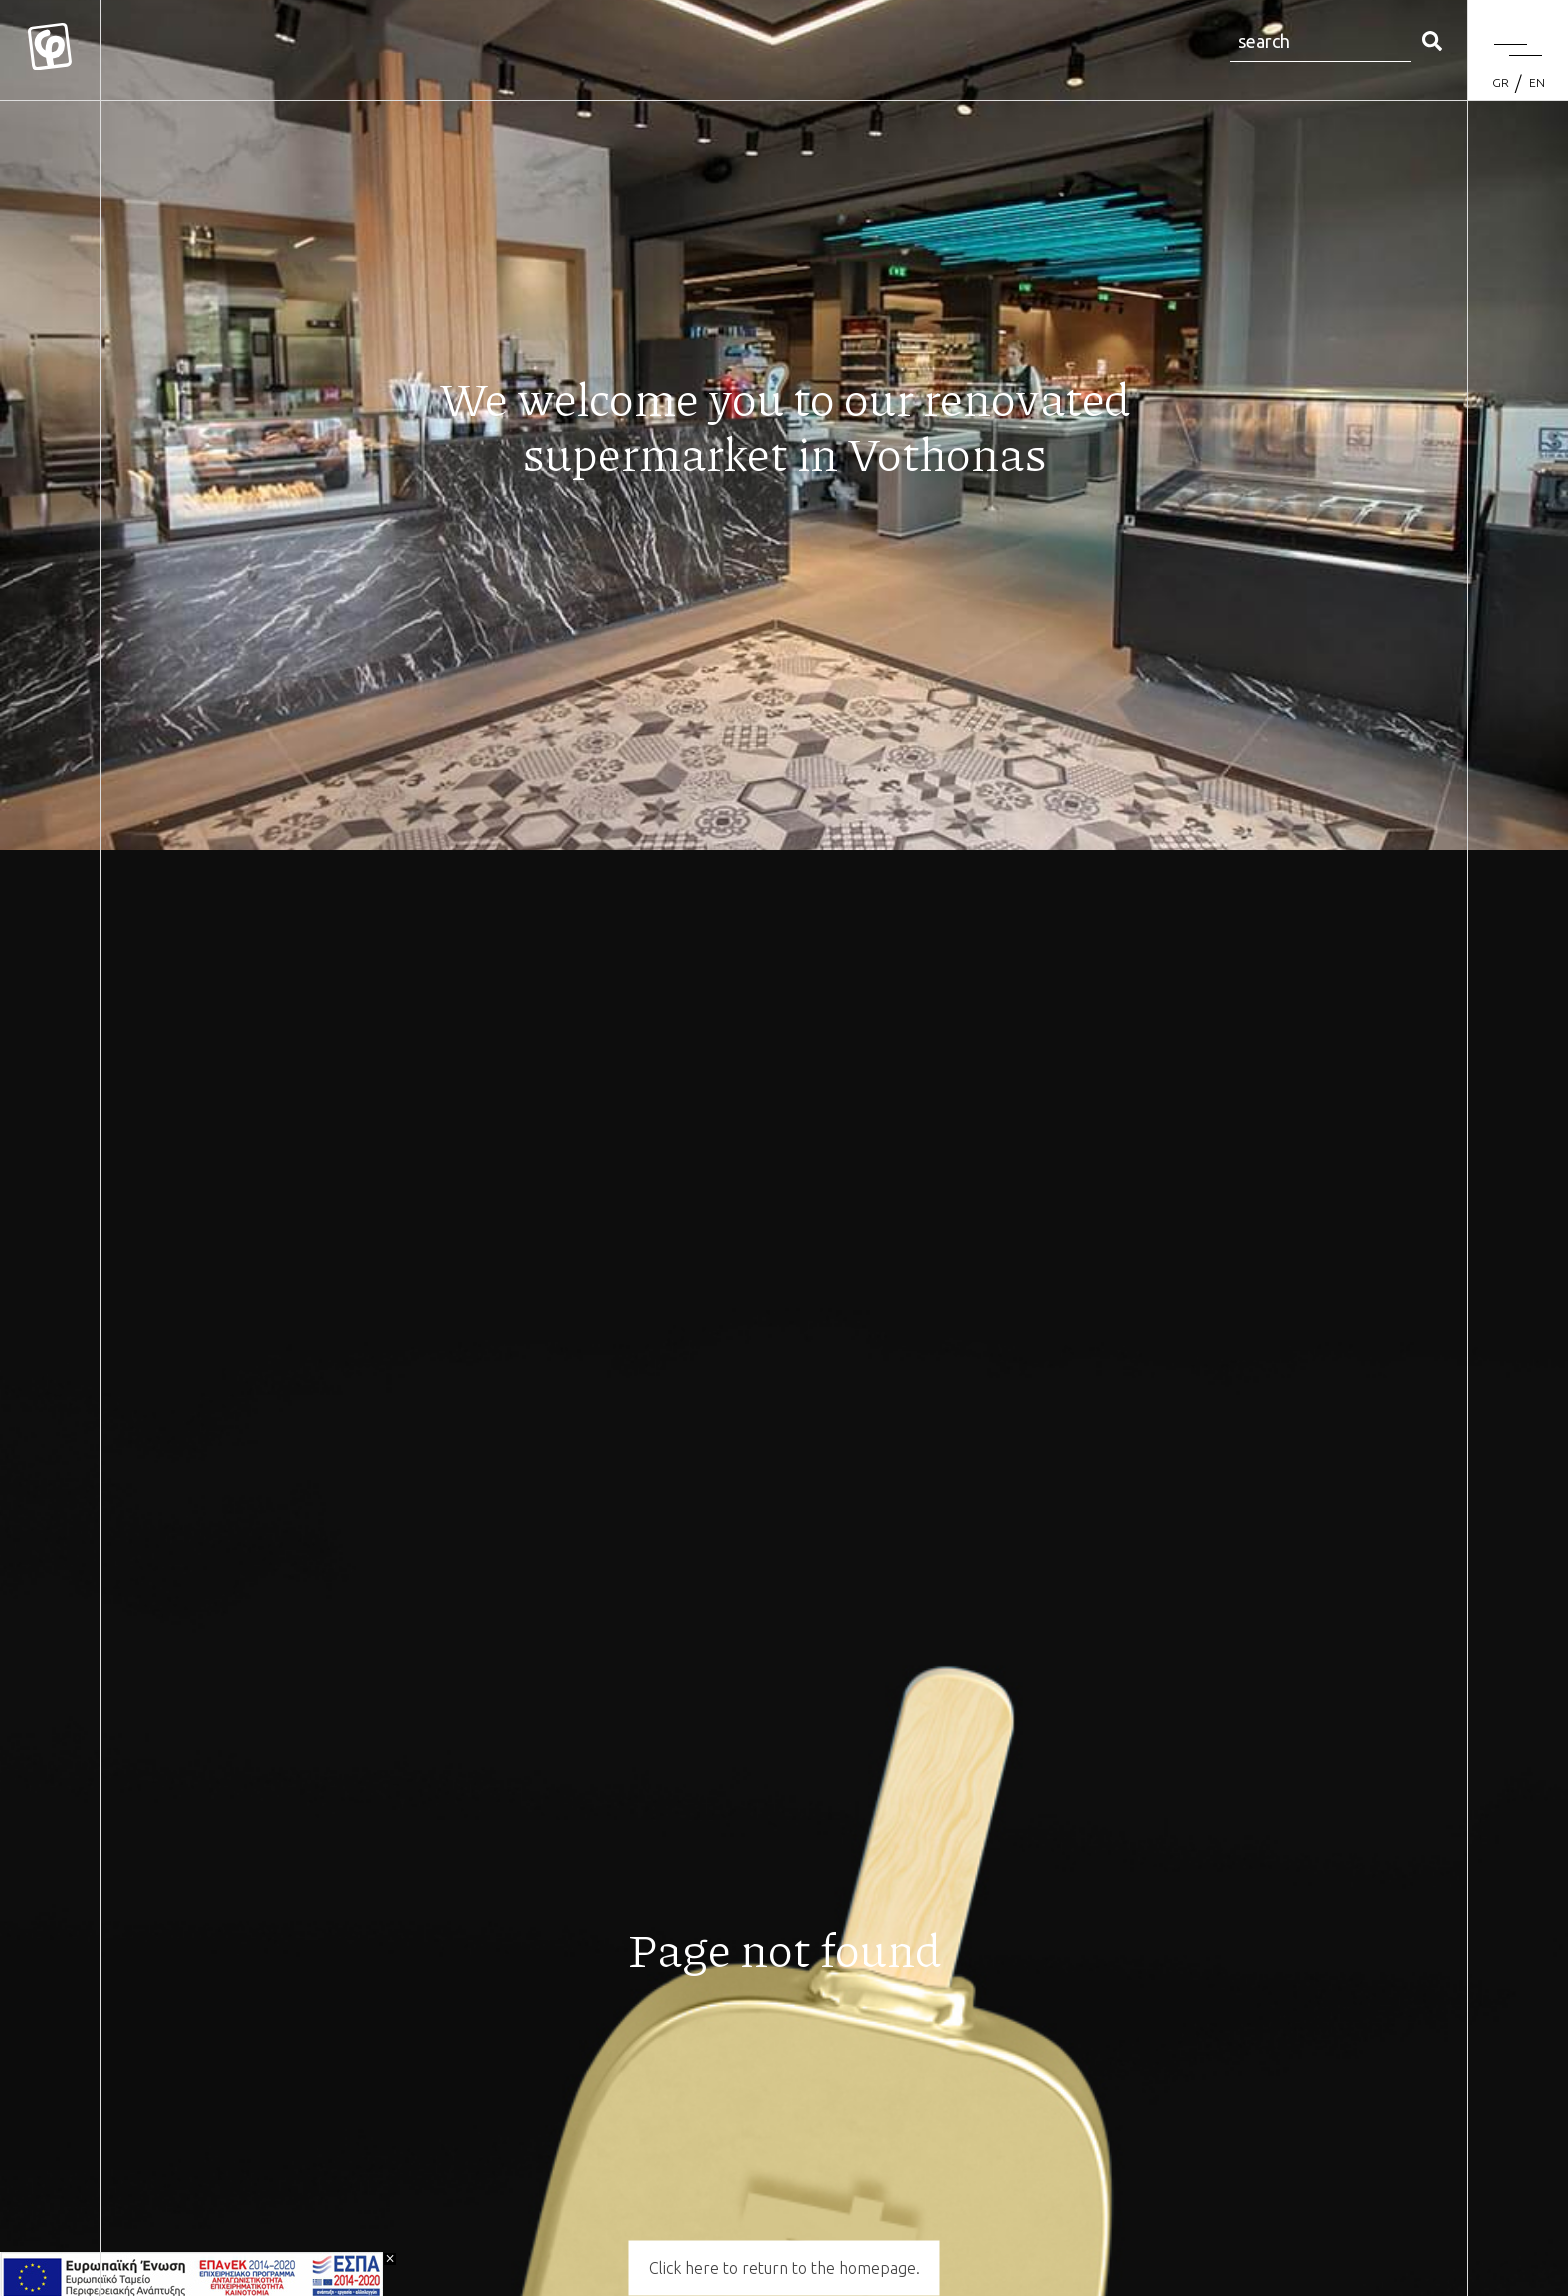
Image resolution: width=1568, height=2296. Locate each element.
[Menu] (1518, 50)
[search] (1432, 42)
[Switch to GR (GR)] (1500, 83)
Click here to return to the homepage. (784, 2268)
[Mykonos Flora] (50, 50)
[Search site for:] (1320, 42)
